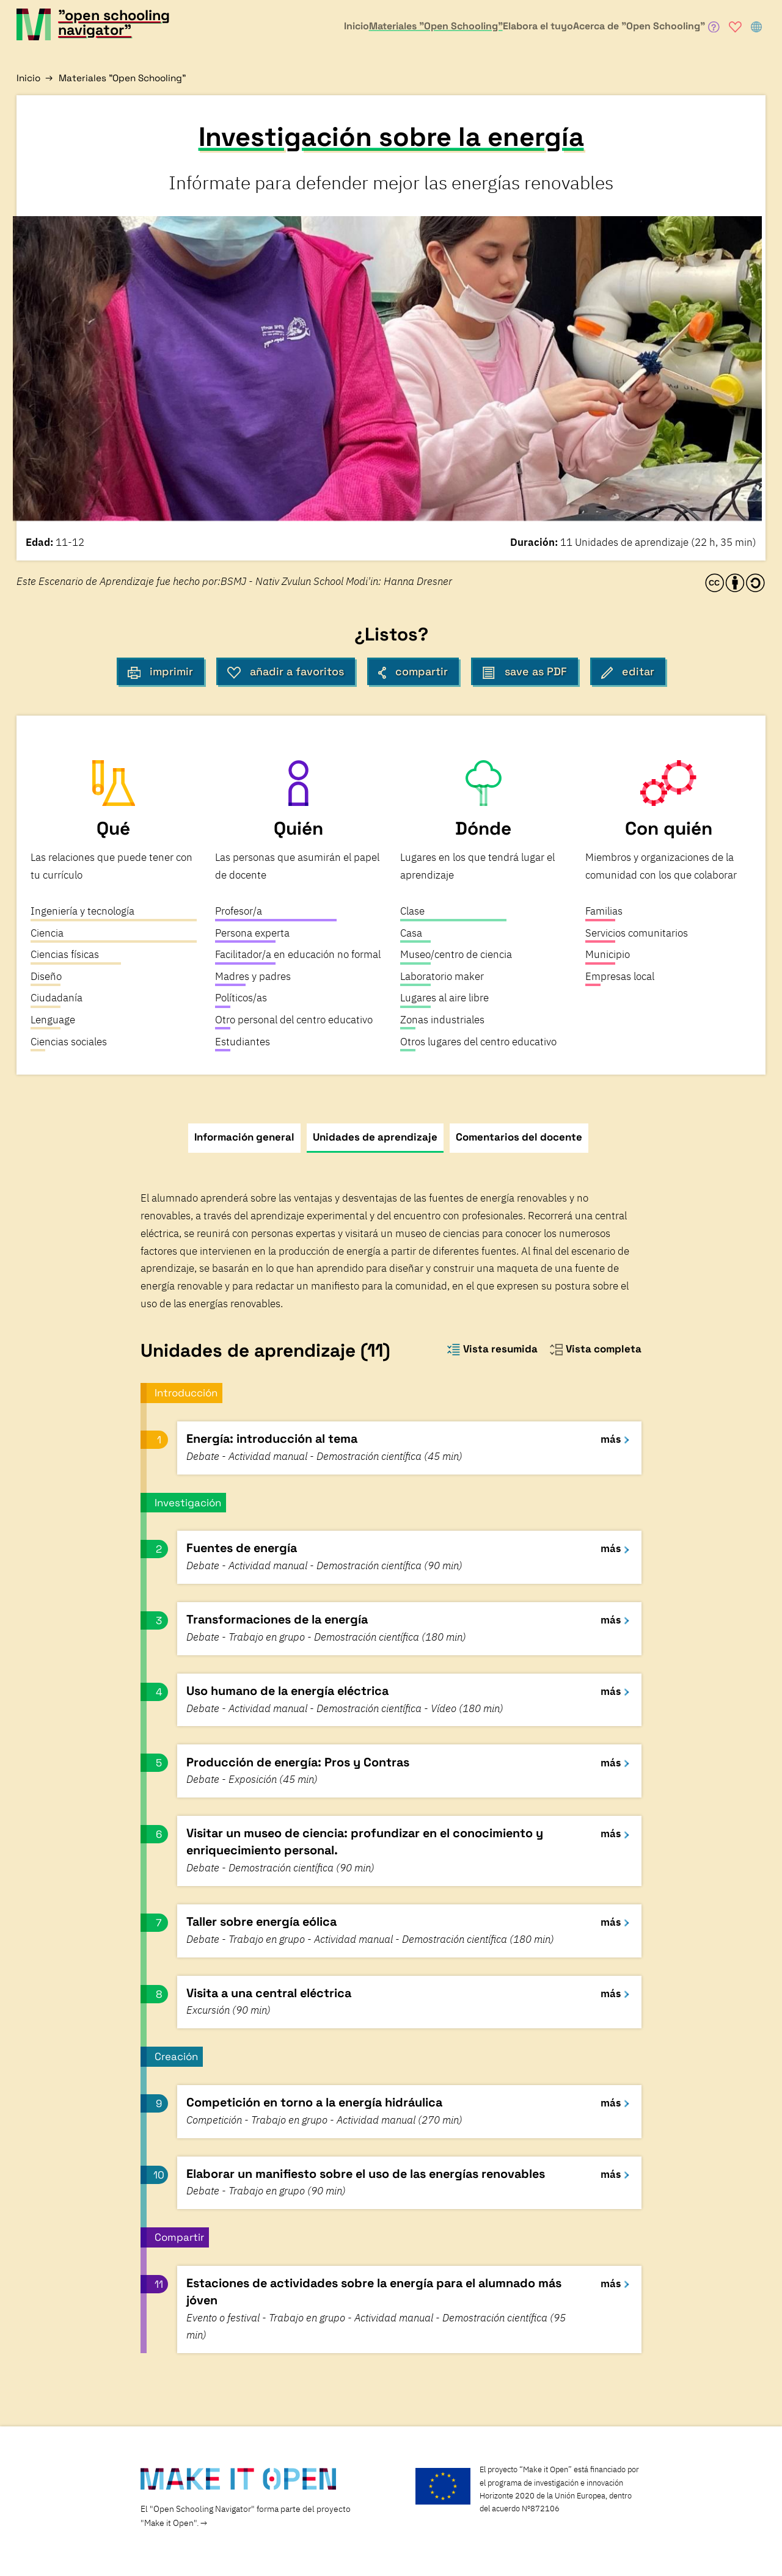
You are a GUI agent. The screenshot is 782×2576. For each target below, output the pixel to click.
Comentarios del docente (519, 1137)
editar (628, 671)
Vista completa (595, 1348)
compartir (413, 671)
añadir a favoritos (285, 671)
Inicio (28, 78)
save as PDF (524, 671)
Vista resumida (492, 1348)
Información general (244, 1137)
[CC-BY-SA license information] (735, 583)
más (615, 1439)
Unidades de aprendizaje (375, 1137)
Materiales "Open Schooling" (122, 78)
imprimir (161, 671)
